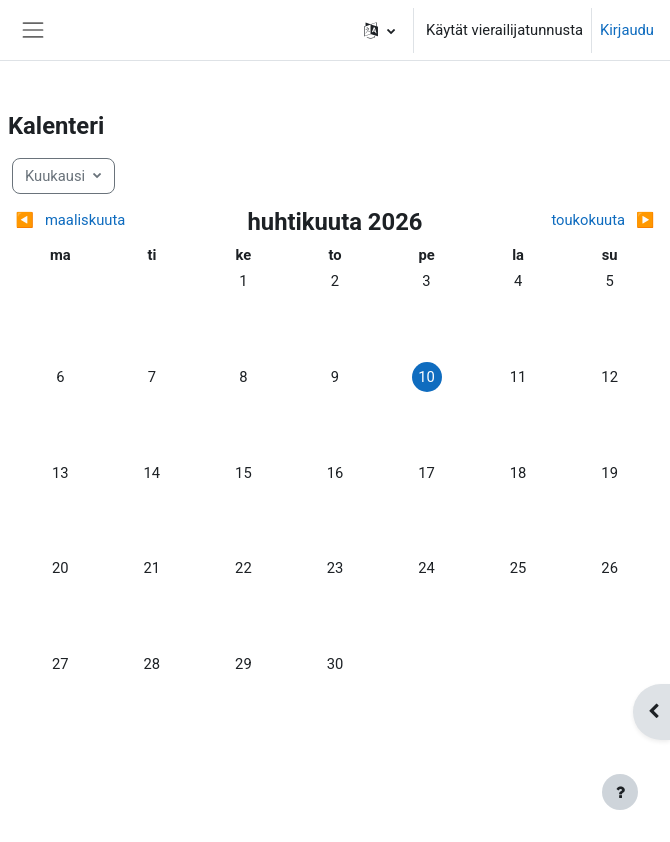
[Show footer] (620, 792)
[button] (379, 30)
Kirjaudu (627, 30)
